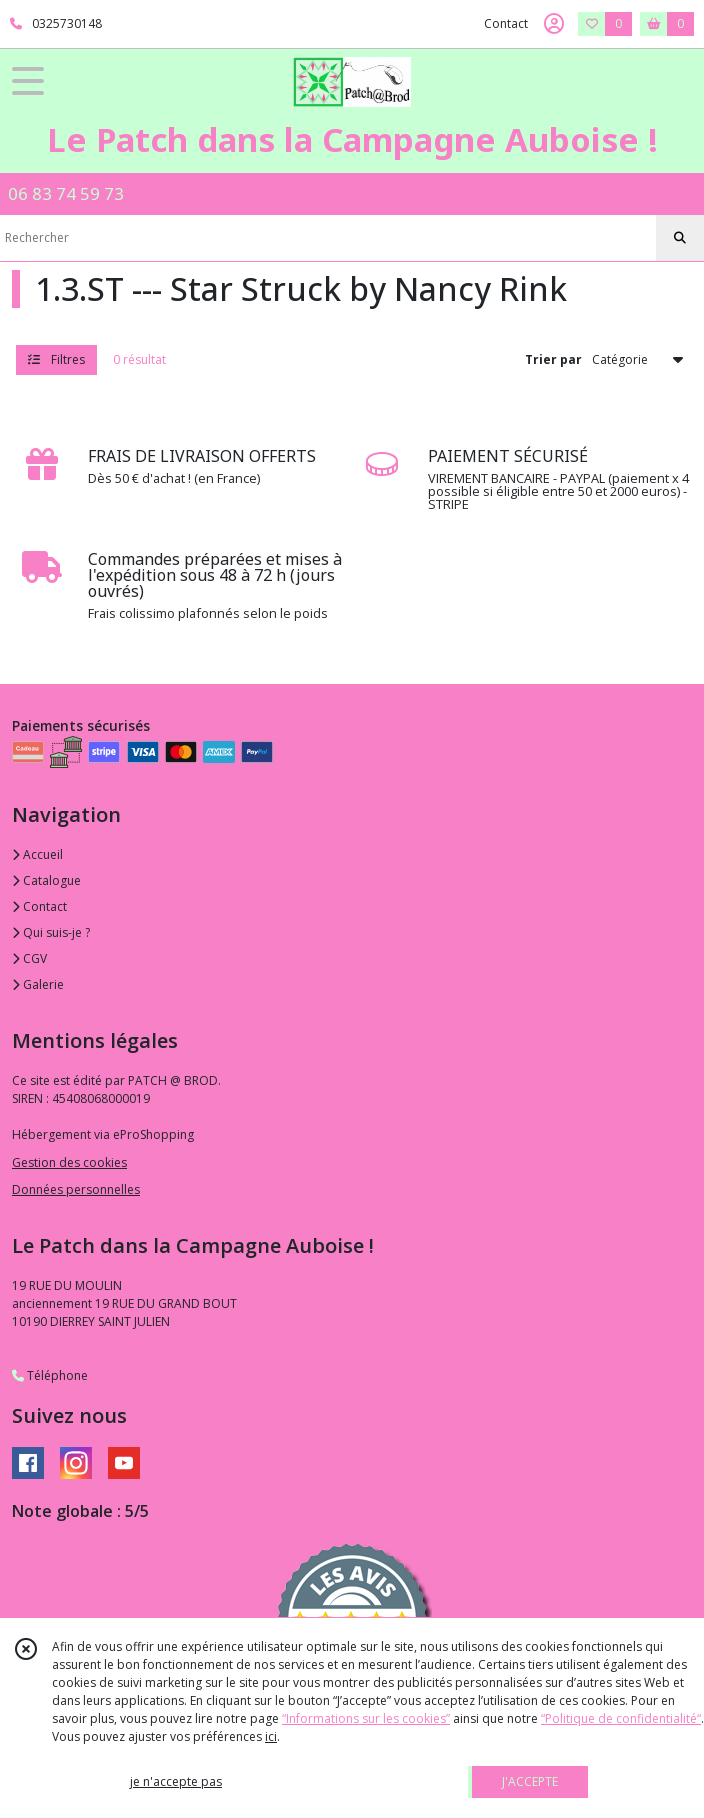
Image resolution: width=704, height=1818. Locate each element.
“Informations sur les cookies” (366, 1718)
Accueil (37, 854)
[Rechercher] (680, 238)
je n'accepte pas (176, 1781)
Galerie (38, 984)
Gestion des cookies (69, 1162)
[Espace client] (554, 24)
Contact (506, 23)
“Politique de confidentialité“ (621, 1718)
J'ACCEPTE (530, 1781)
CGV (29, 958)
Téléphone (50, 1375)
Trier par (553, 359)
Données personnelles (76, 1189)
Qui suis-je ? (51, 932)
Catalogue (46, 880)
